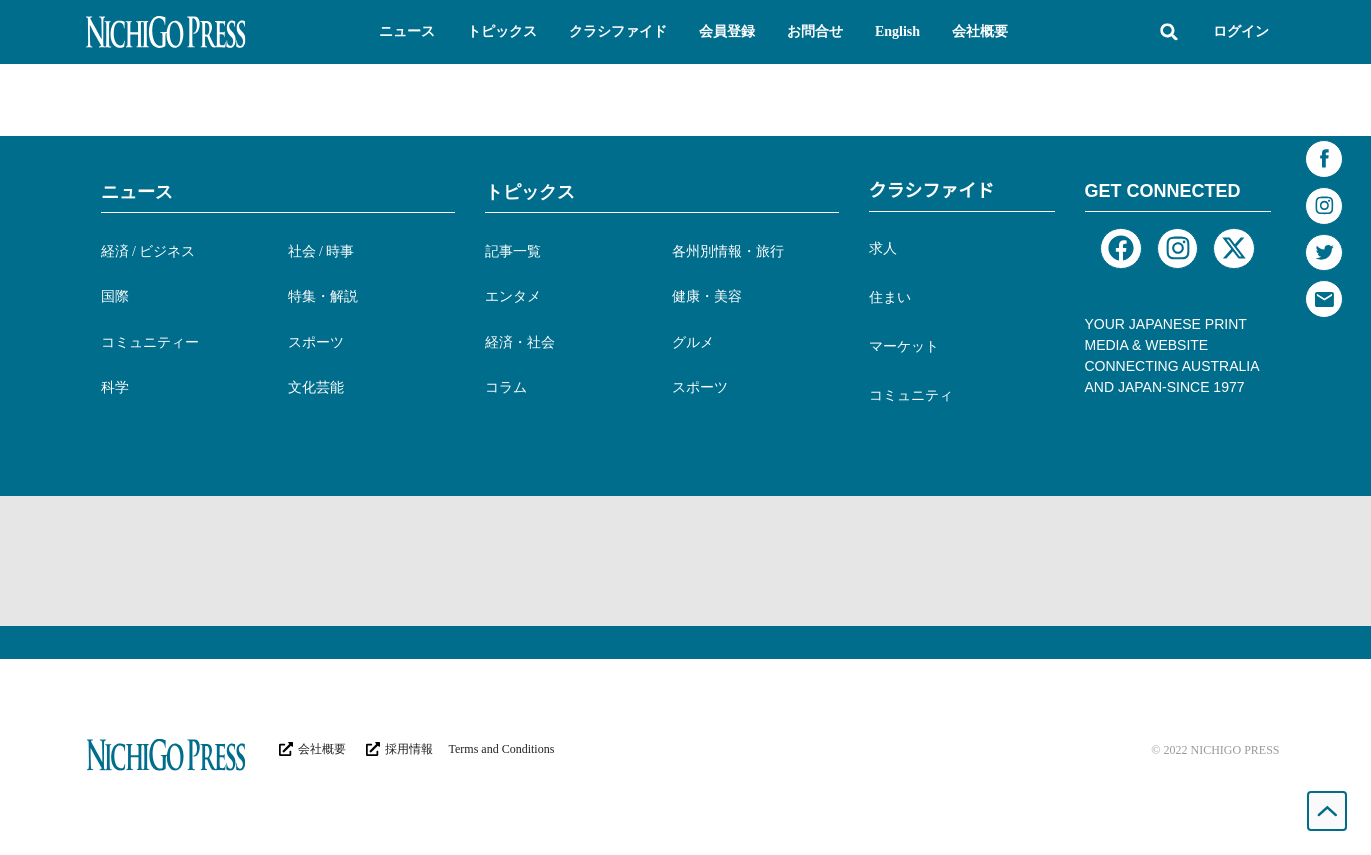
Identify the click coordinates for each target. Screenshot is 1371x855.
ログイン (1241, 31)
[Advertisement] (686, 561)
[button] (407, 32)
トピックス (530, 192)
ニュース (137, 192)
